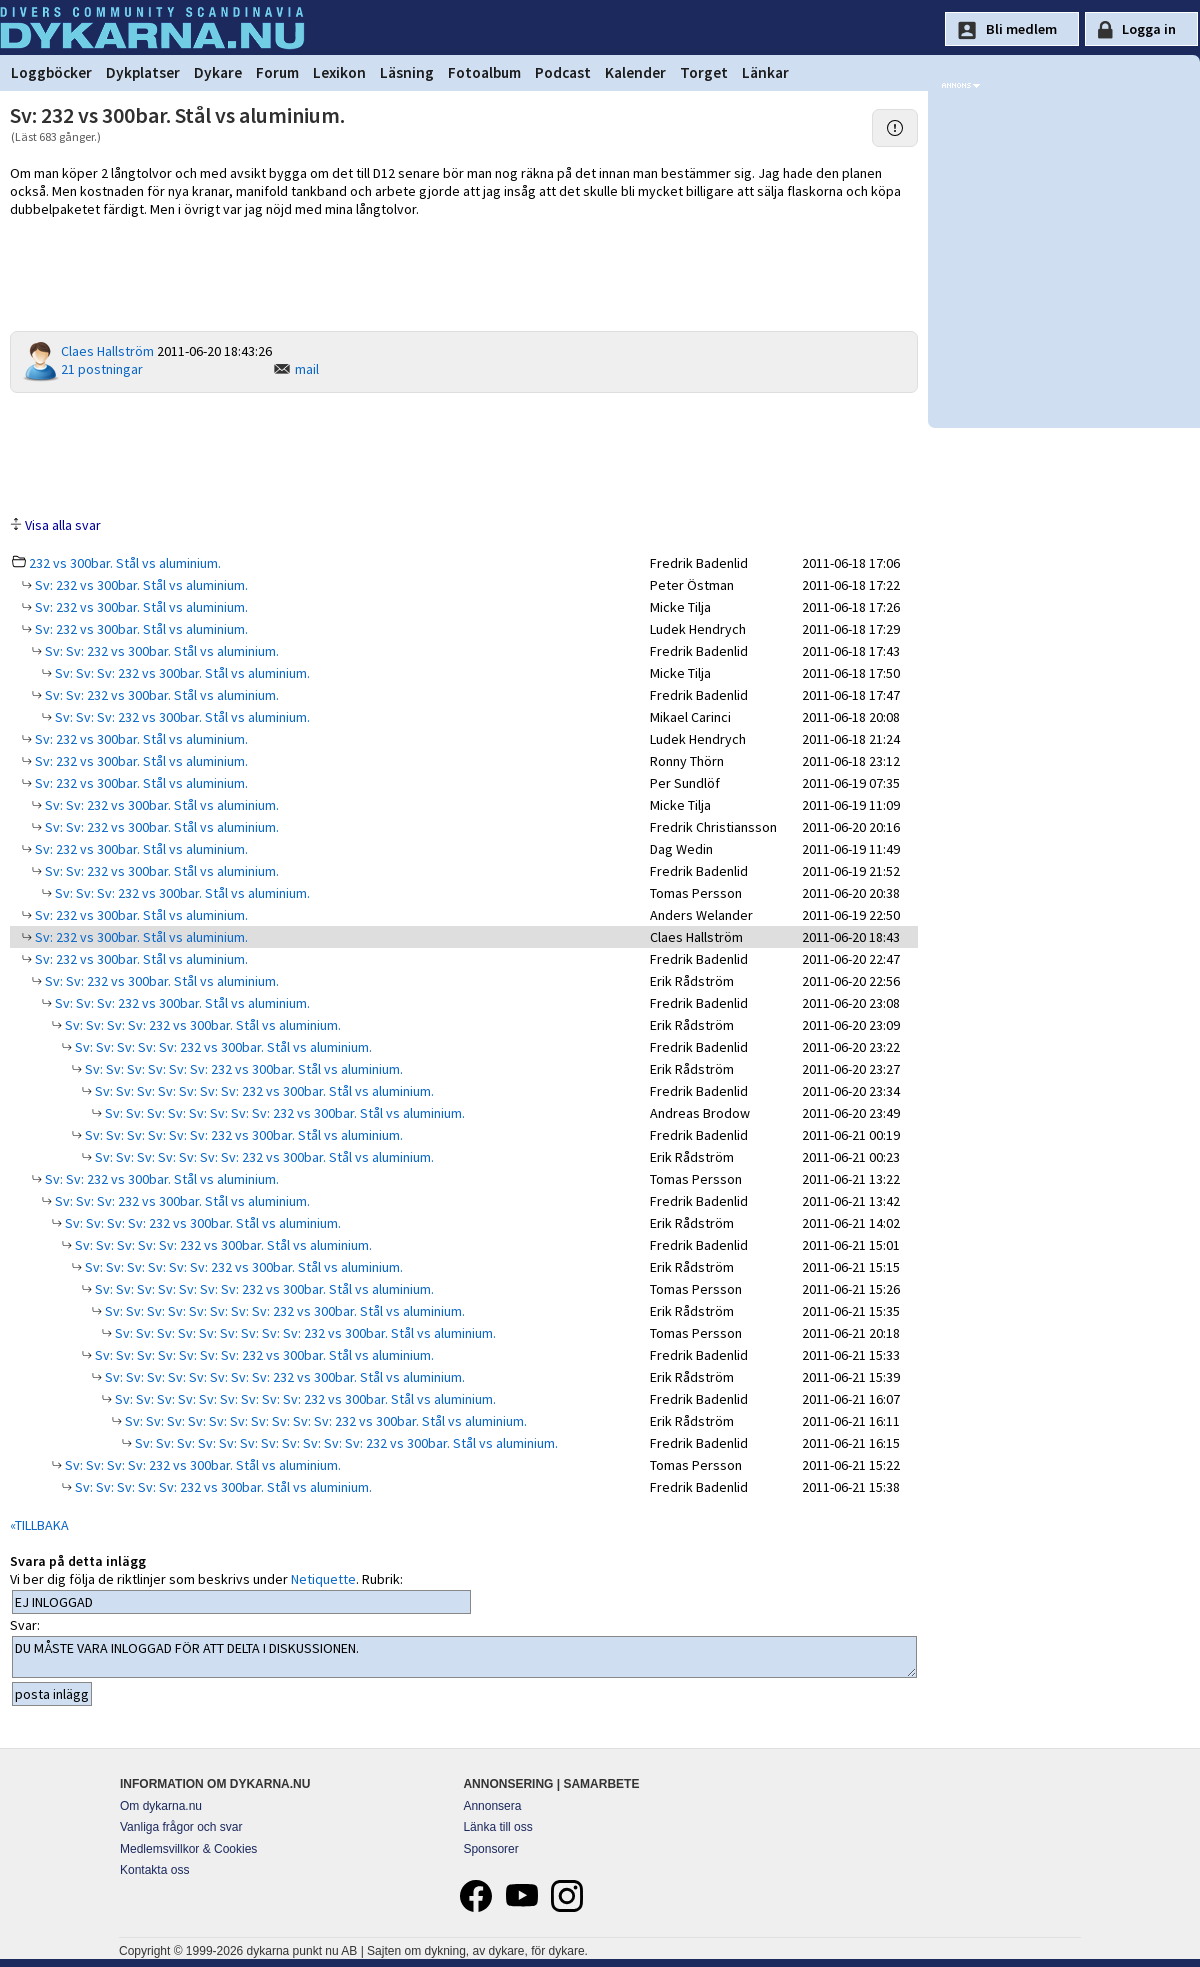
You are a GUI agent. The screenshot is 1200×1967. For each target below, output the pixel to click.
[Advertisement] (464, 453)
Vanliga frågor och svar (181, 1827)
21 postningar (102, 369)
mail (307, 369)
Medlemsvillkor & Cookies (188, 1849)
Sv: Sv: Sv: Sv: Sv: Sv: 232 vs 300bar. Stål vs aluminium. (242, 1069)
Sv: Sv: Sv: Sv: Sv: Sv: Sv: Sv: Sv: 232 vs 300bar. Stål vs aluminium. (304, 1333)
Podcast (563, 72)
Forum (277, 72)
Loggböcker (51, 72)
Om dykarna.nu (161, 1806)
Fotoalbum (484, 72)
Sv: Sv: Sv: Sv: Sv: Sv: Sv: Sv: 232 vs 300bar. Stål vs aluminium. (283, 1113)
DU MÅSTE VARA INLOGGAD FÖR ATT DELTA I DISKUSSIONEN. (464, 1657)
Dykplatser (143, 72)
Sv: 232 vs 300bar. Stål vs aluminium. (140, 585)
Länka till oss (497, 1827)
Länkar (765, 72)
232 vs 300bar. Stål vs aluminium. (125, 563)
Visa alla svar (63, 525)
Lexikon (339, 72)
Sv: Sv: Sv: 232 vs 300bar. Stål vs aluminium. (181, 673)
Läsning (407, 72)
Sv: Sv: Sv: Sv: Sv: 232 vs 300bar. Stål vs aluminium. (222, 1047)
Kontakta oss (154, 1870)
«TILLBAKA (39, 1525)
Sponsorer (490, 1849)
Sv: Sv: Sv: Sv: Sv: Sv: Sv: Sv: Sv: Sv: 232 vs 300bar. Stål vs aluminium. (324, 1421)
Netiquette (323, 1579)
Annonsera (492, 1806)
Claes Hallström (107, 351)
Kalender (635, 72)
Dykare (218, 72)
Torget (704, 72)
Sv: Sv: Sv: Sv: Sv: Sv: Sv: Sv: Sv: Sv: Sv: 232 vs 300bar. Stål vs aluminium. (345, 1443)
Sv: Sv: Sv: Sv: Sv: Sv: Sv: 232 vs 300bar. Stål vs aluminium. (263, 1091)
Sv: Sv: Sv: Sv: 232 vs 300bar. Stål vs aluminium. (201, 1025)
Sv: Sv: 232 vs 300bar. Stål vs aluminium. (160, 651)
